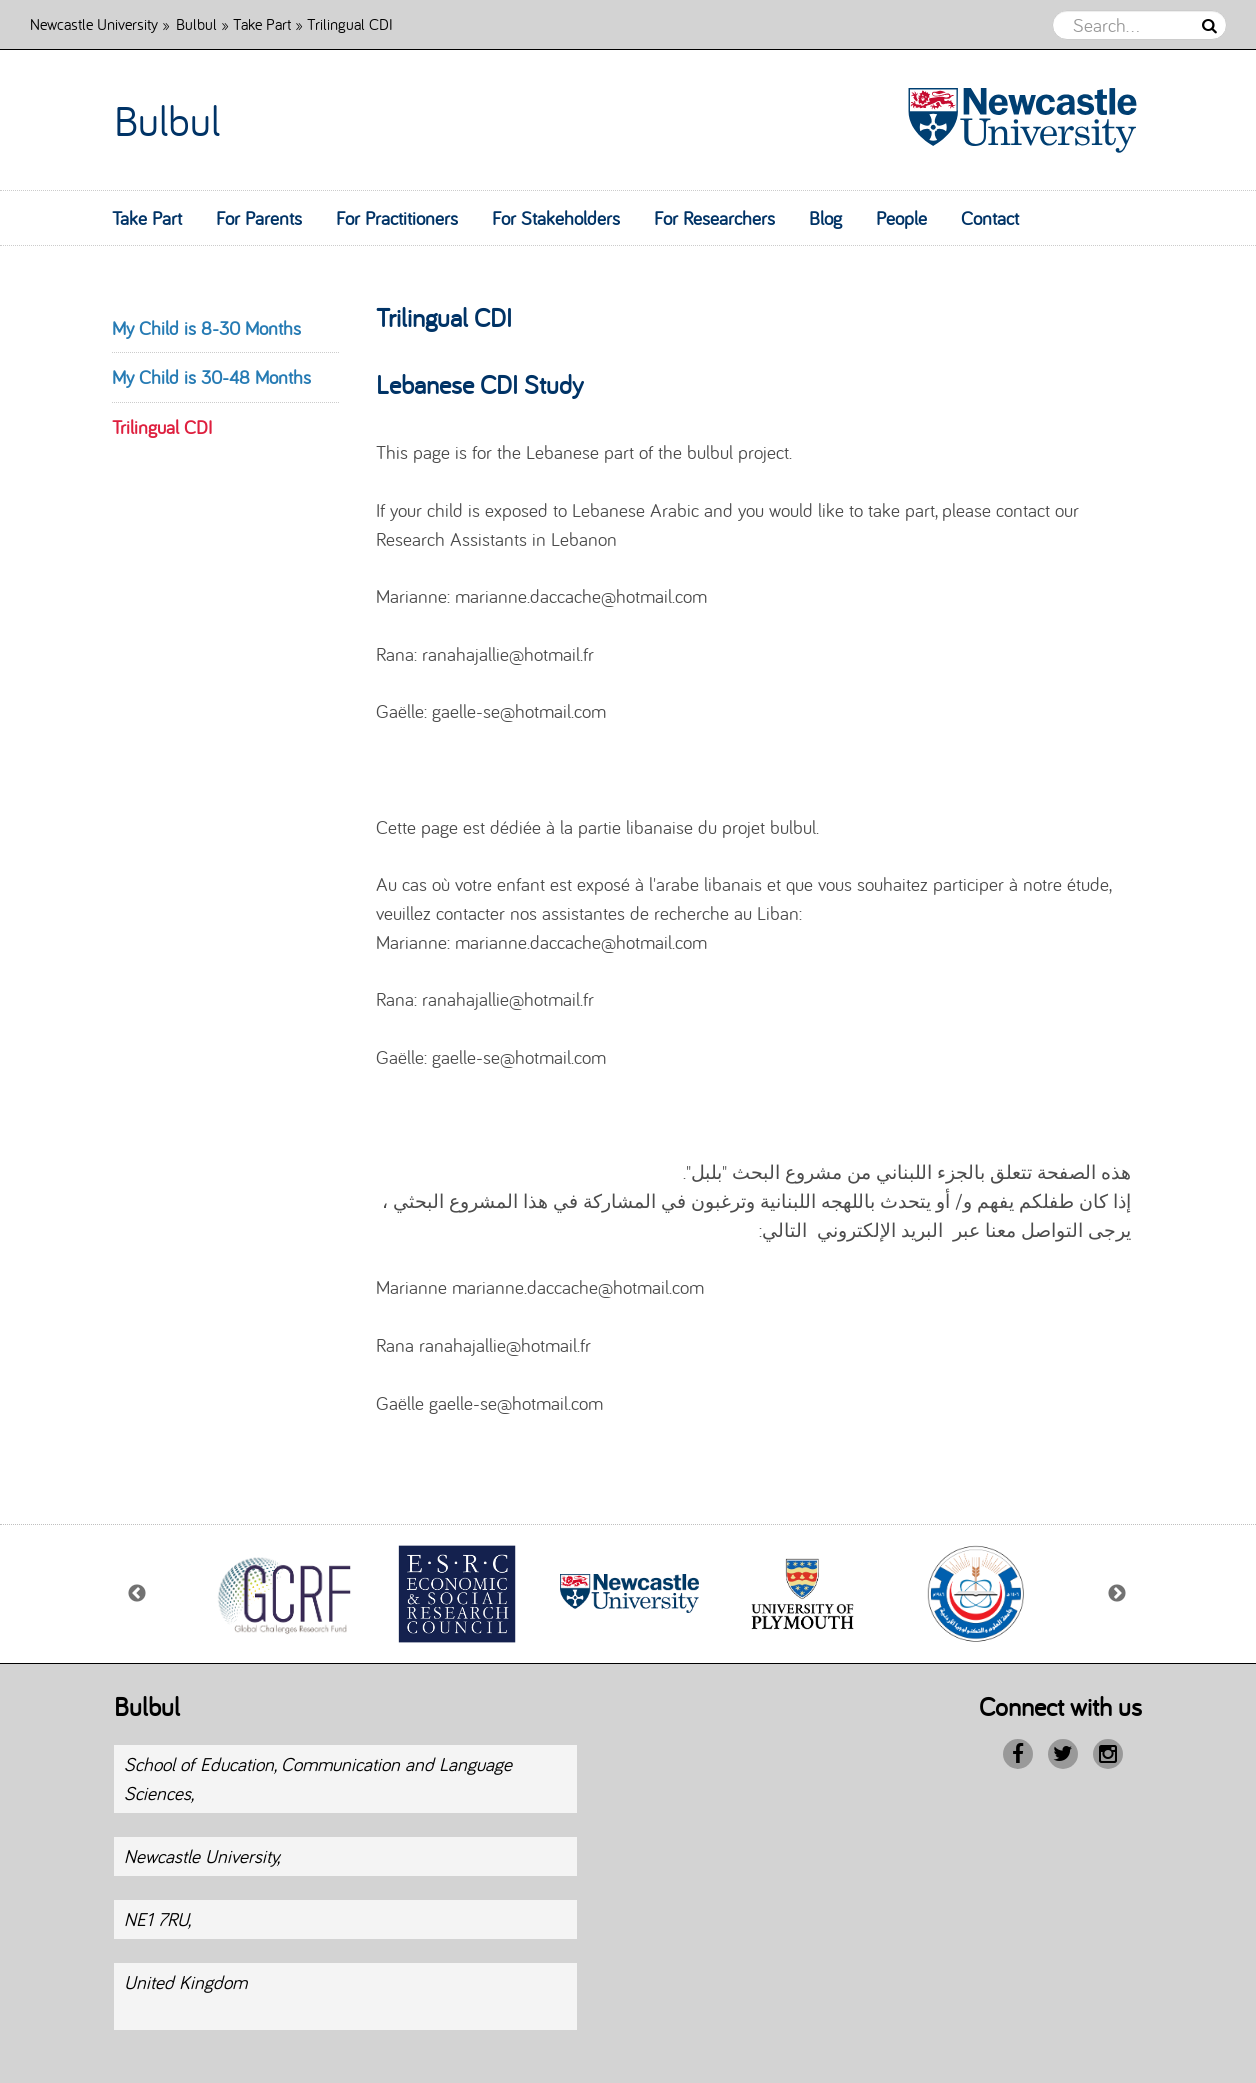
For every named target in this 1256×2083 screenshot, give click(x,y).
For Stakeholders (556, 218)
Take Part (262, 23)
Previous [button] (138, 1594)
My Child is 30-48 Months (211, 377)
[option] (283, 1594)
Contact (990, 218)
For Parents (259, 218)
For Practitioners (397, 218)
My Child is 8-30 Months (206, 328)
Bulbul (196, 23)
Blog (825, 218)
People (901, 218)
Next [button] (1118, 1594)
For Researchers (714, 218)
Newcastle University (94, 23)
